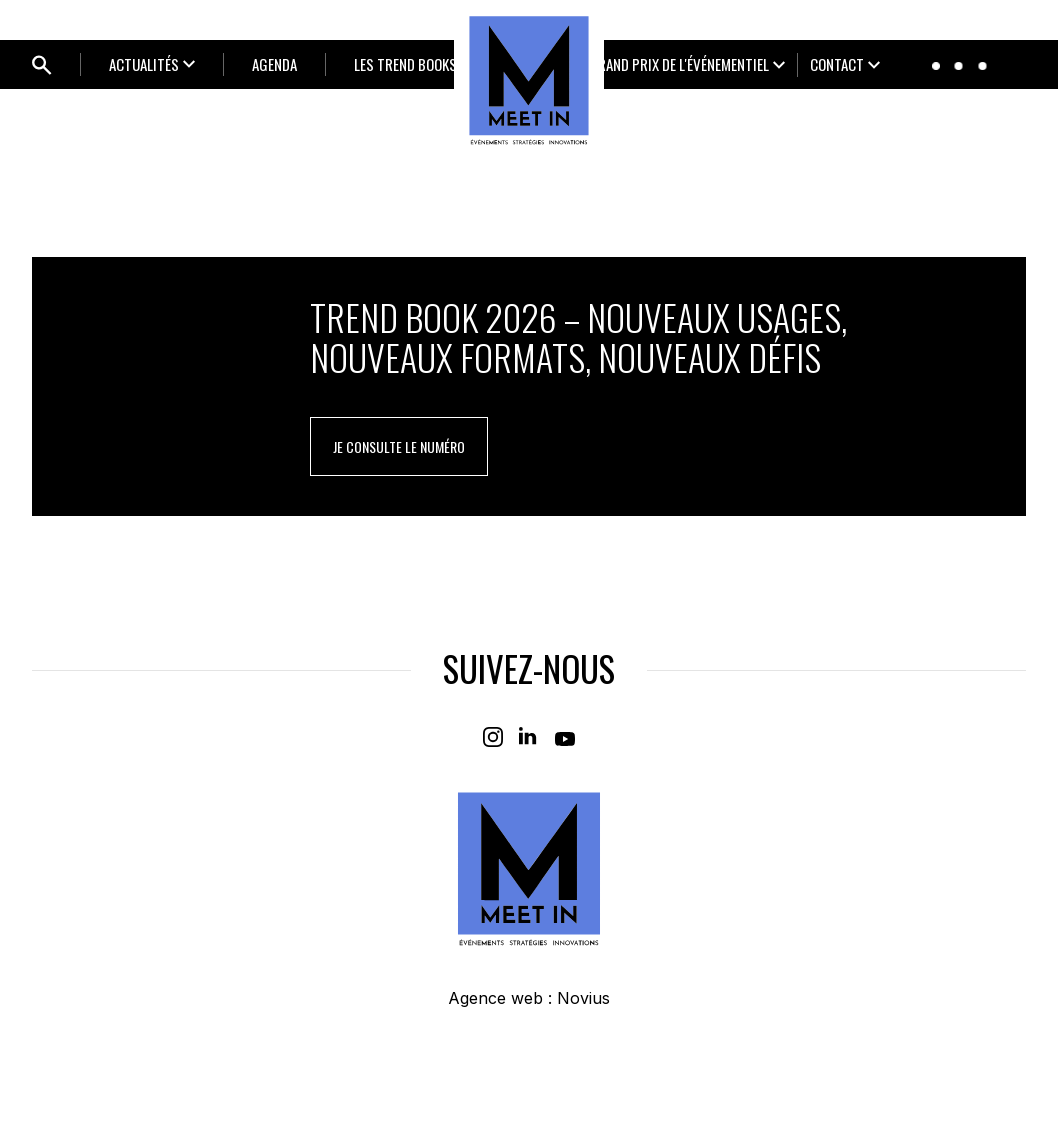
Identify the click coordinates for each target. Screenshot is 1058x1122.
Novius (583, 998)
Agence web (495, 998)
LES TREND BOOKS (405, 64)
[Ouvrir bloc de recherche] (42, 65)
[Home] (529, 80)
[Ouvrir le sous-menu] (152, 64)
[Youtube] (565, 737)
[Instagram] (493, 737)
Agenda (274, 64)
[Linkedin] (529, 737)
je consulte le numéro (399, 446)
